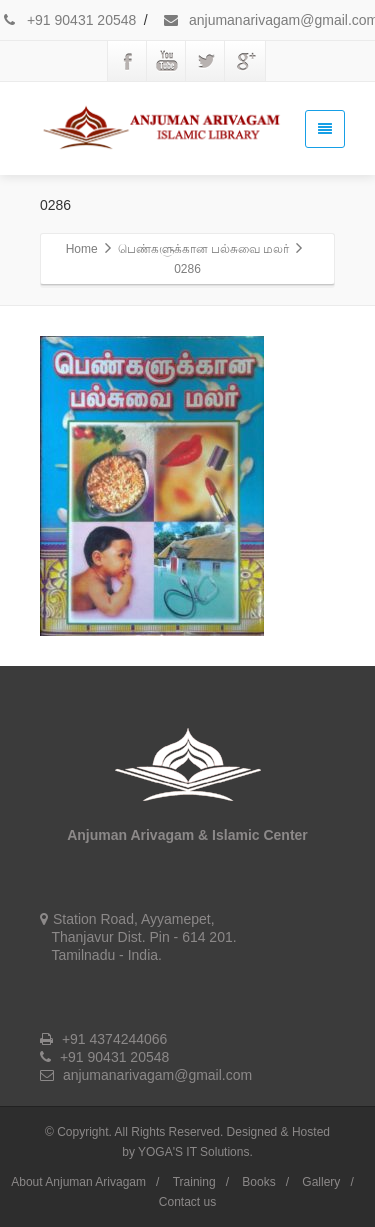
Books (258, 1182)
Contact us (187, 1202)
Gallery (321, 1182)
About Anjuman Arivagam (78, 1182)
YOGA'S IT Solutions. (195, 1152)
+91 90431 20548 (68, 20)
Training (194, 1182)
